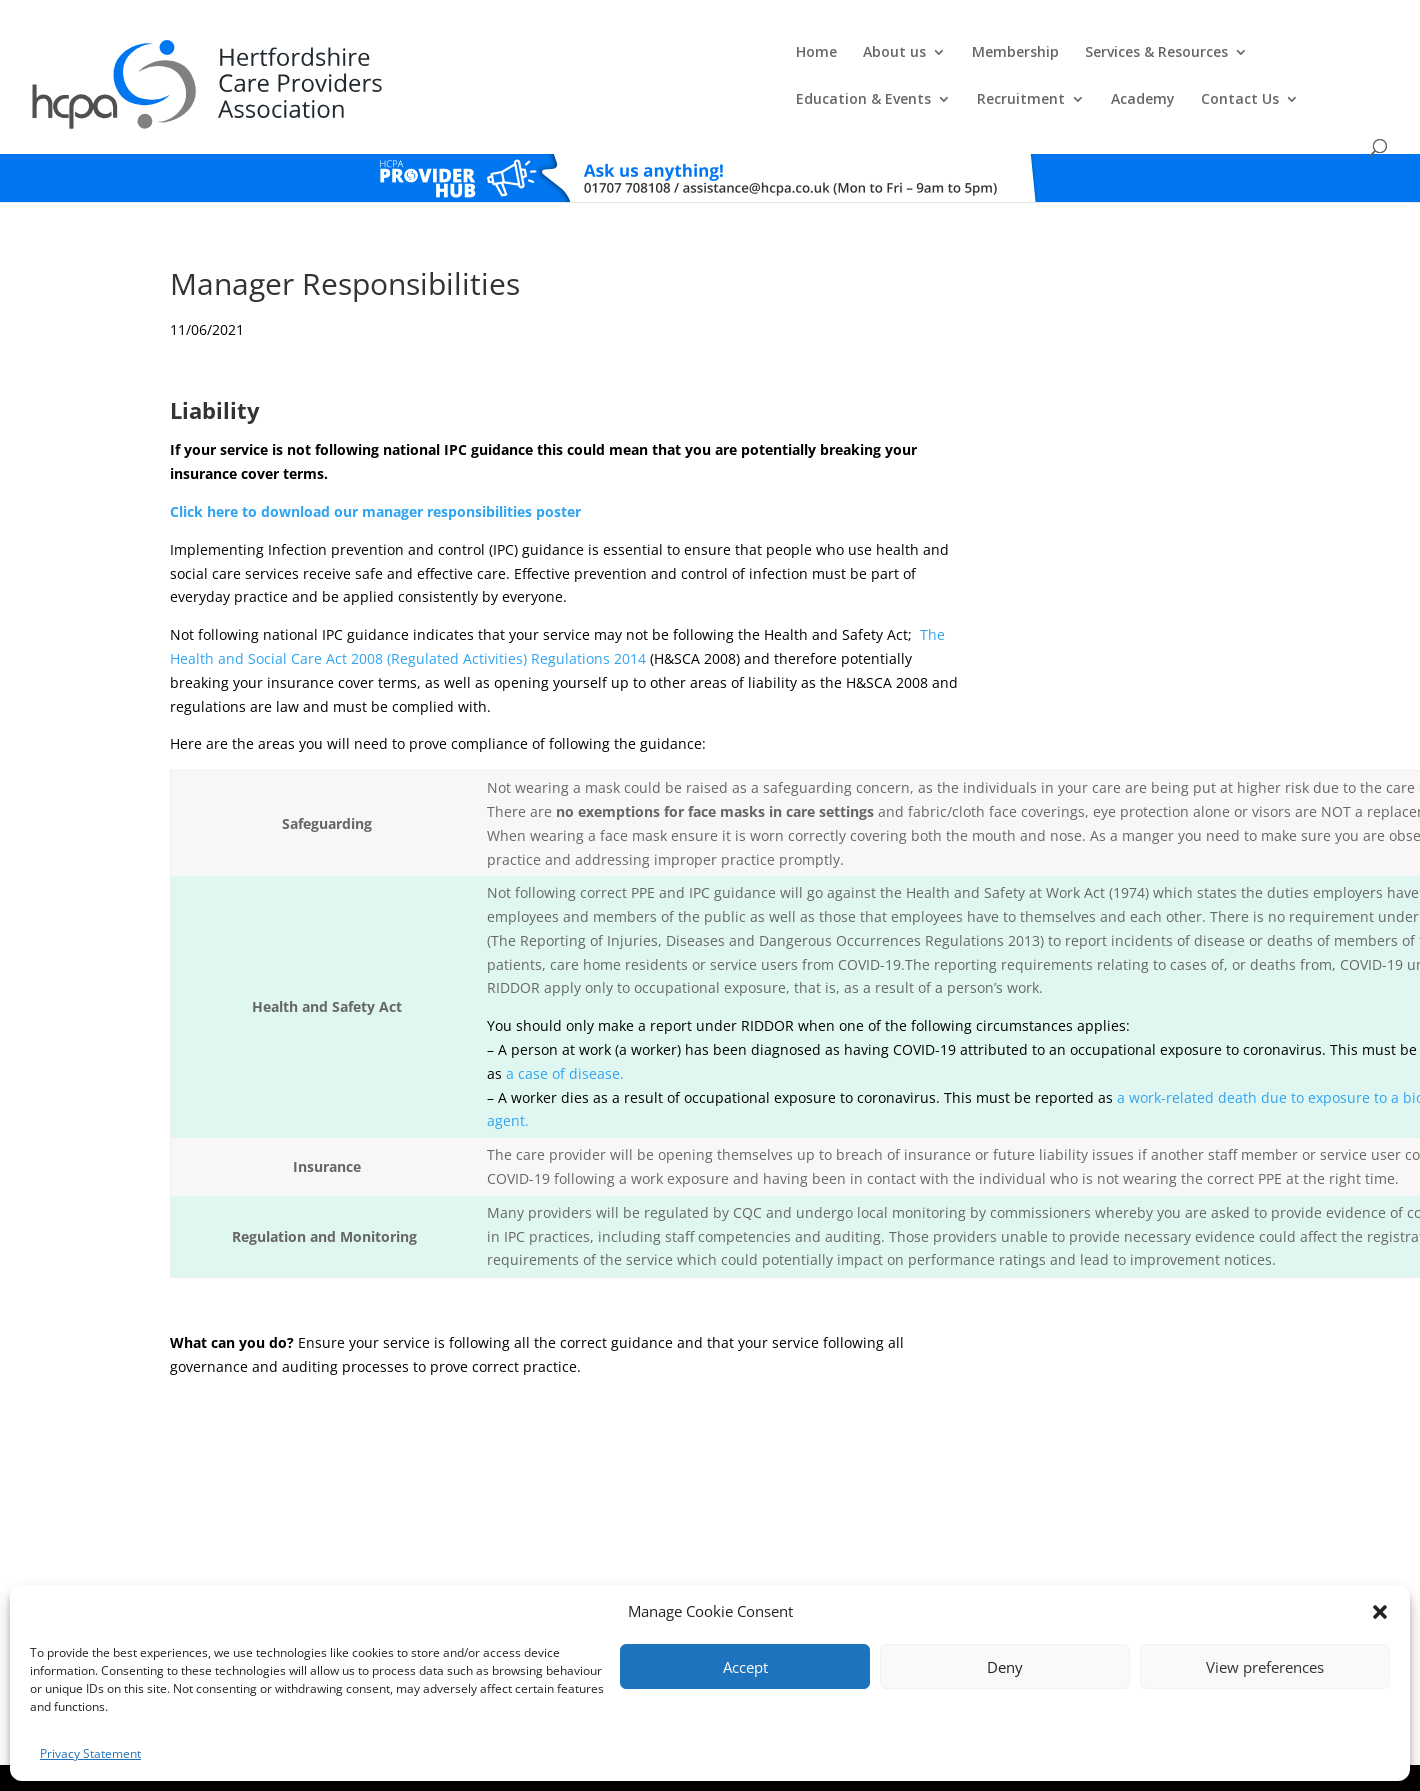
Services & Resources (712, 61)
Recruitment (1055, 61)
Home (372, 61)
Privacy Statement (90, 1753)
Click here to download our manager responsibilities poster (375, 476)
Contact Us (1274, 61)
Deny (1005, 1667)
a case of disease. (565, 1038)
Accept (745, 1667)
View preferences (1265, 1667)
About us (450, 61)
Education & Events (897, 61)
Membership (571, 61)
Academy (1177, 61)
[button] (1380, 1612)
